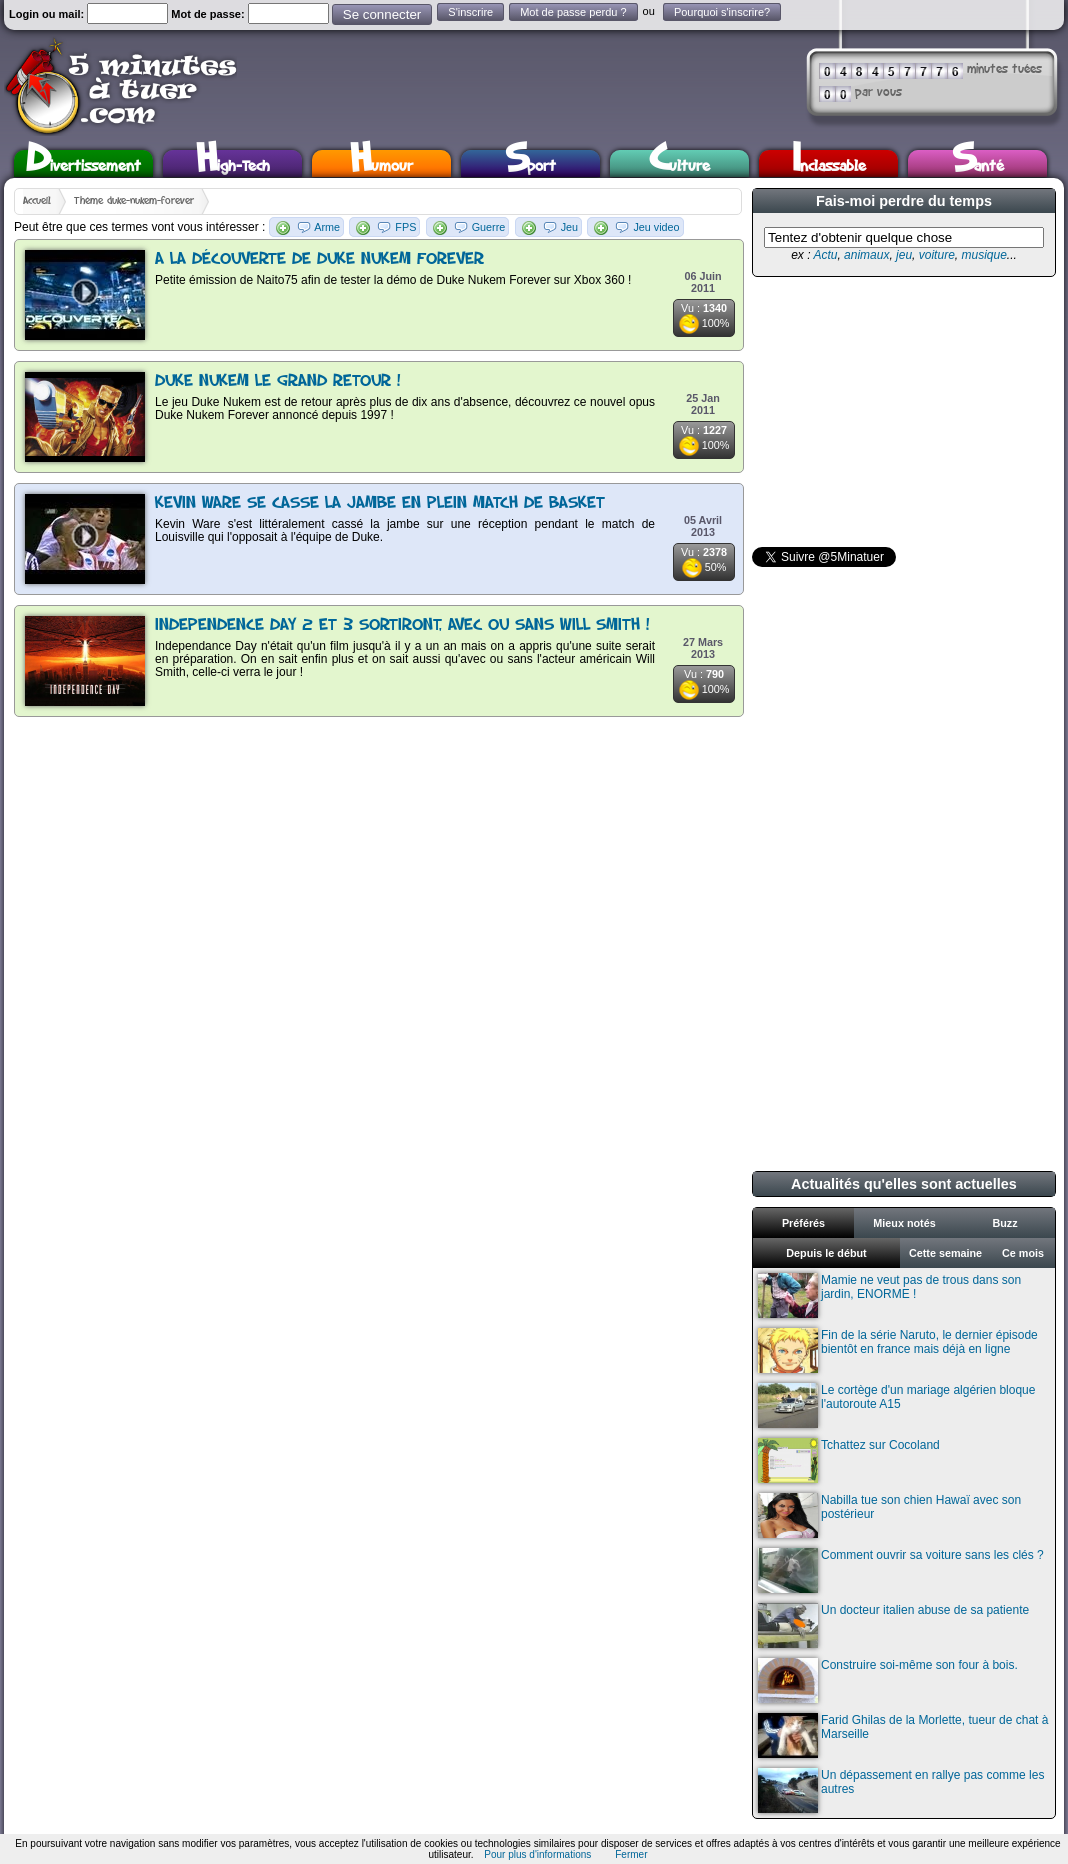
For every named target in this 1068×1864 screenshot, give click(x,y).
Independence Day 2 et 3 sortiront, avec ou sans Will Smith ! (402, 625)
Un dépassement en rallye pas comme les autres (901, 1790)
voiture (937, 255)
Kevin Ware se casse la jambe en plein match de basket (380, 503)
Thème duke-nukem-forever (134, 201)
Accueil (37, 201)
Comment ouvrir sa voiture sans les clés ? (901, 1570)
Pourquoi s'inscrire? (722, 12)
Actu (825, 255)
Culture (679, 163)
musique (983, 255)
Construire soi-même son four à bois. (888, 1680)
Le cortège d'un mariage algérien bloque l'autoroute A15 (896, 1405)
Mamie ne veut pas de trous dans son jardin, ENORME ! (889, 1295)
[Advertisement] (902, 412)
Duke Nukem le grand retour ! (278, 381)
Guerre (489, 227)
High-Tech (233, 163)
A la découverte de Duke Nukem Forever (319, 259)
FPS (405, 227)
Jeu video (656, 227)
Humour (381, 163)
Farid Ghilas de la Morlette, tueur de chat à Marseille (903, 1735)
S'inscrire (470, 12)
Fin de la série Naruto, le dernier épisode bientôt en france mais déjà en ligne (898, 1350)
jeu (904, 255)
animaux (866, 255)
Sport (530, 163)
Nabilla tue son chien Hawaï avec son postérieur (889, 1515)
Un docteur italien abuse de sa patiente (893, 1625)
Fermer (631, 1854)
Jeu (569, 227)
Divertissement (83, 163)
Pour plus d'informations (537, 1854)
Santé (978, 163)
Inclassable (829, 163)
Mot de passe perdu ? (573, 12)
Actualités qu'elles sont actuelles (904, 1184)
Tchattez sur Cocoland (849, 1460)
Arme (327, 227)
